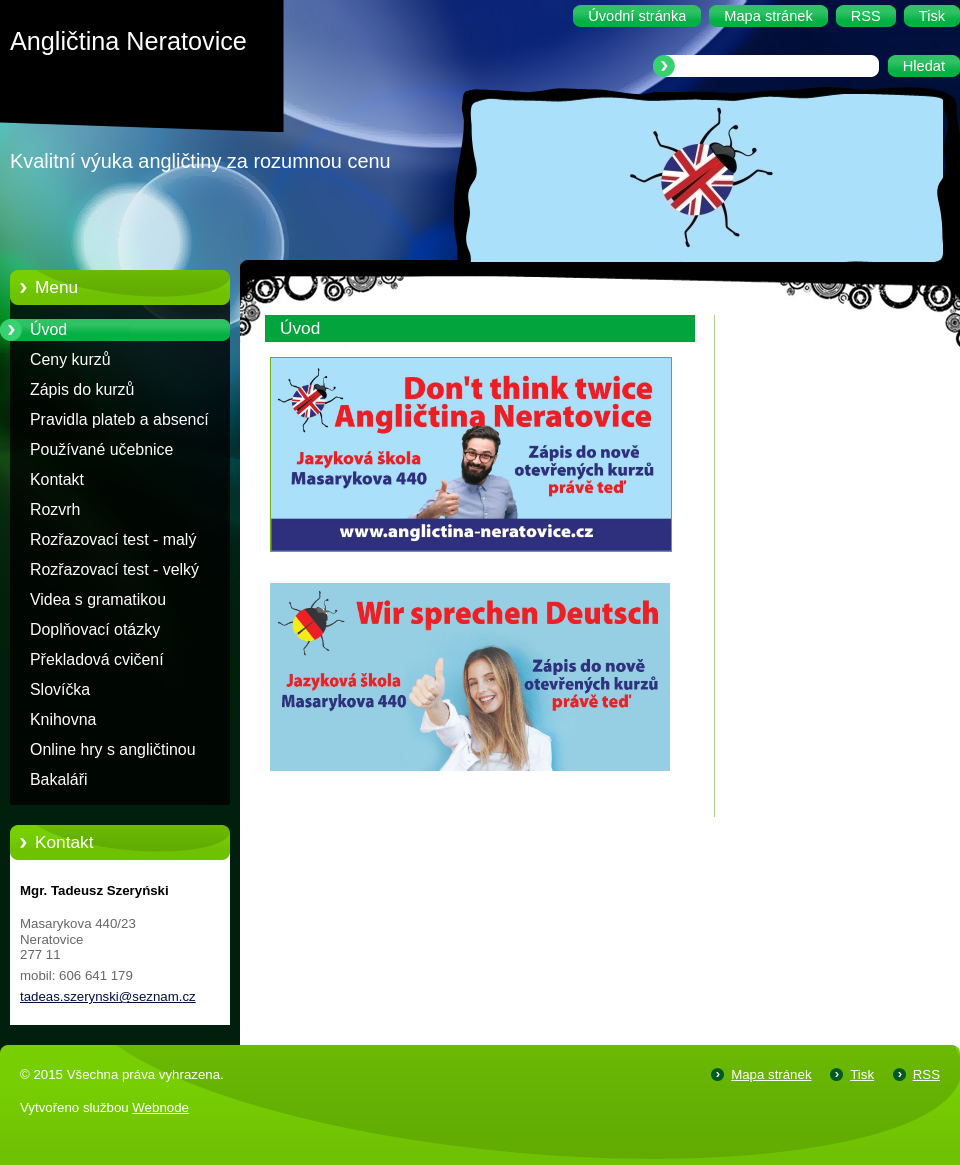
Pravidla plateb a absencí (119, 419)
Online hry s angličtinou (113, 749)
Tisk (862, 1074)
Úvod (48, 329)
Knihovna (63, 719)
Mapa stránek (771, 1074)
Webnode (160, 1107)
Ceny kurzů (70, 359)
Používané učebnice (101, 449)
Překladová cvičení (97, 659)
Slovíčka (60, 689)
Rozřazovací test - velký (114, 569)
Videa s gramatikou (98, 599)
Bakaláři (59, 779)
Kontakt (57, 479)
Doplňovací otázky (95, 629)
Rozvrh (55, 509)
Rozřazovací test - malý (113, 539)
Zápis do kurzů (82, 389)
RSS (926, 1074)
